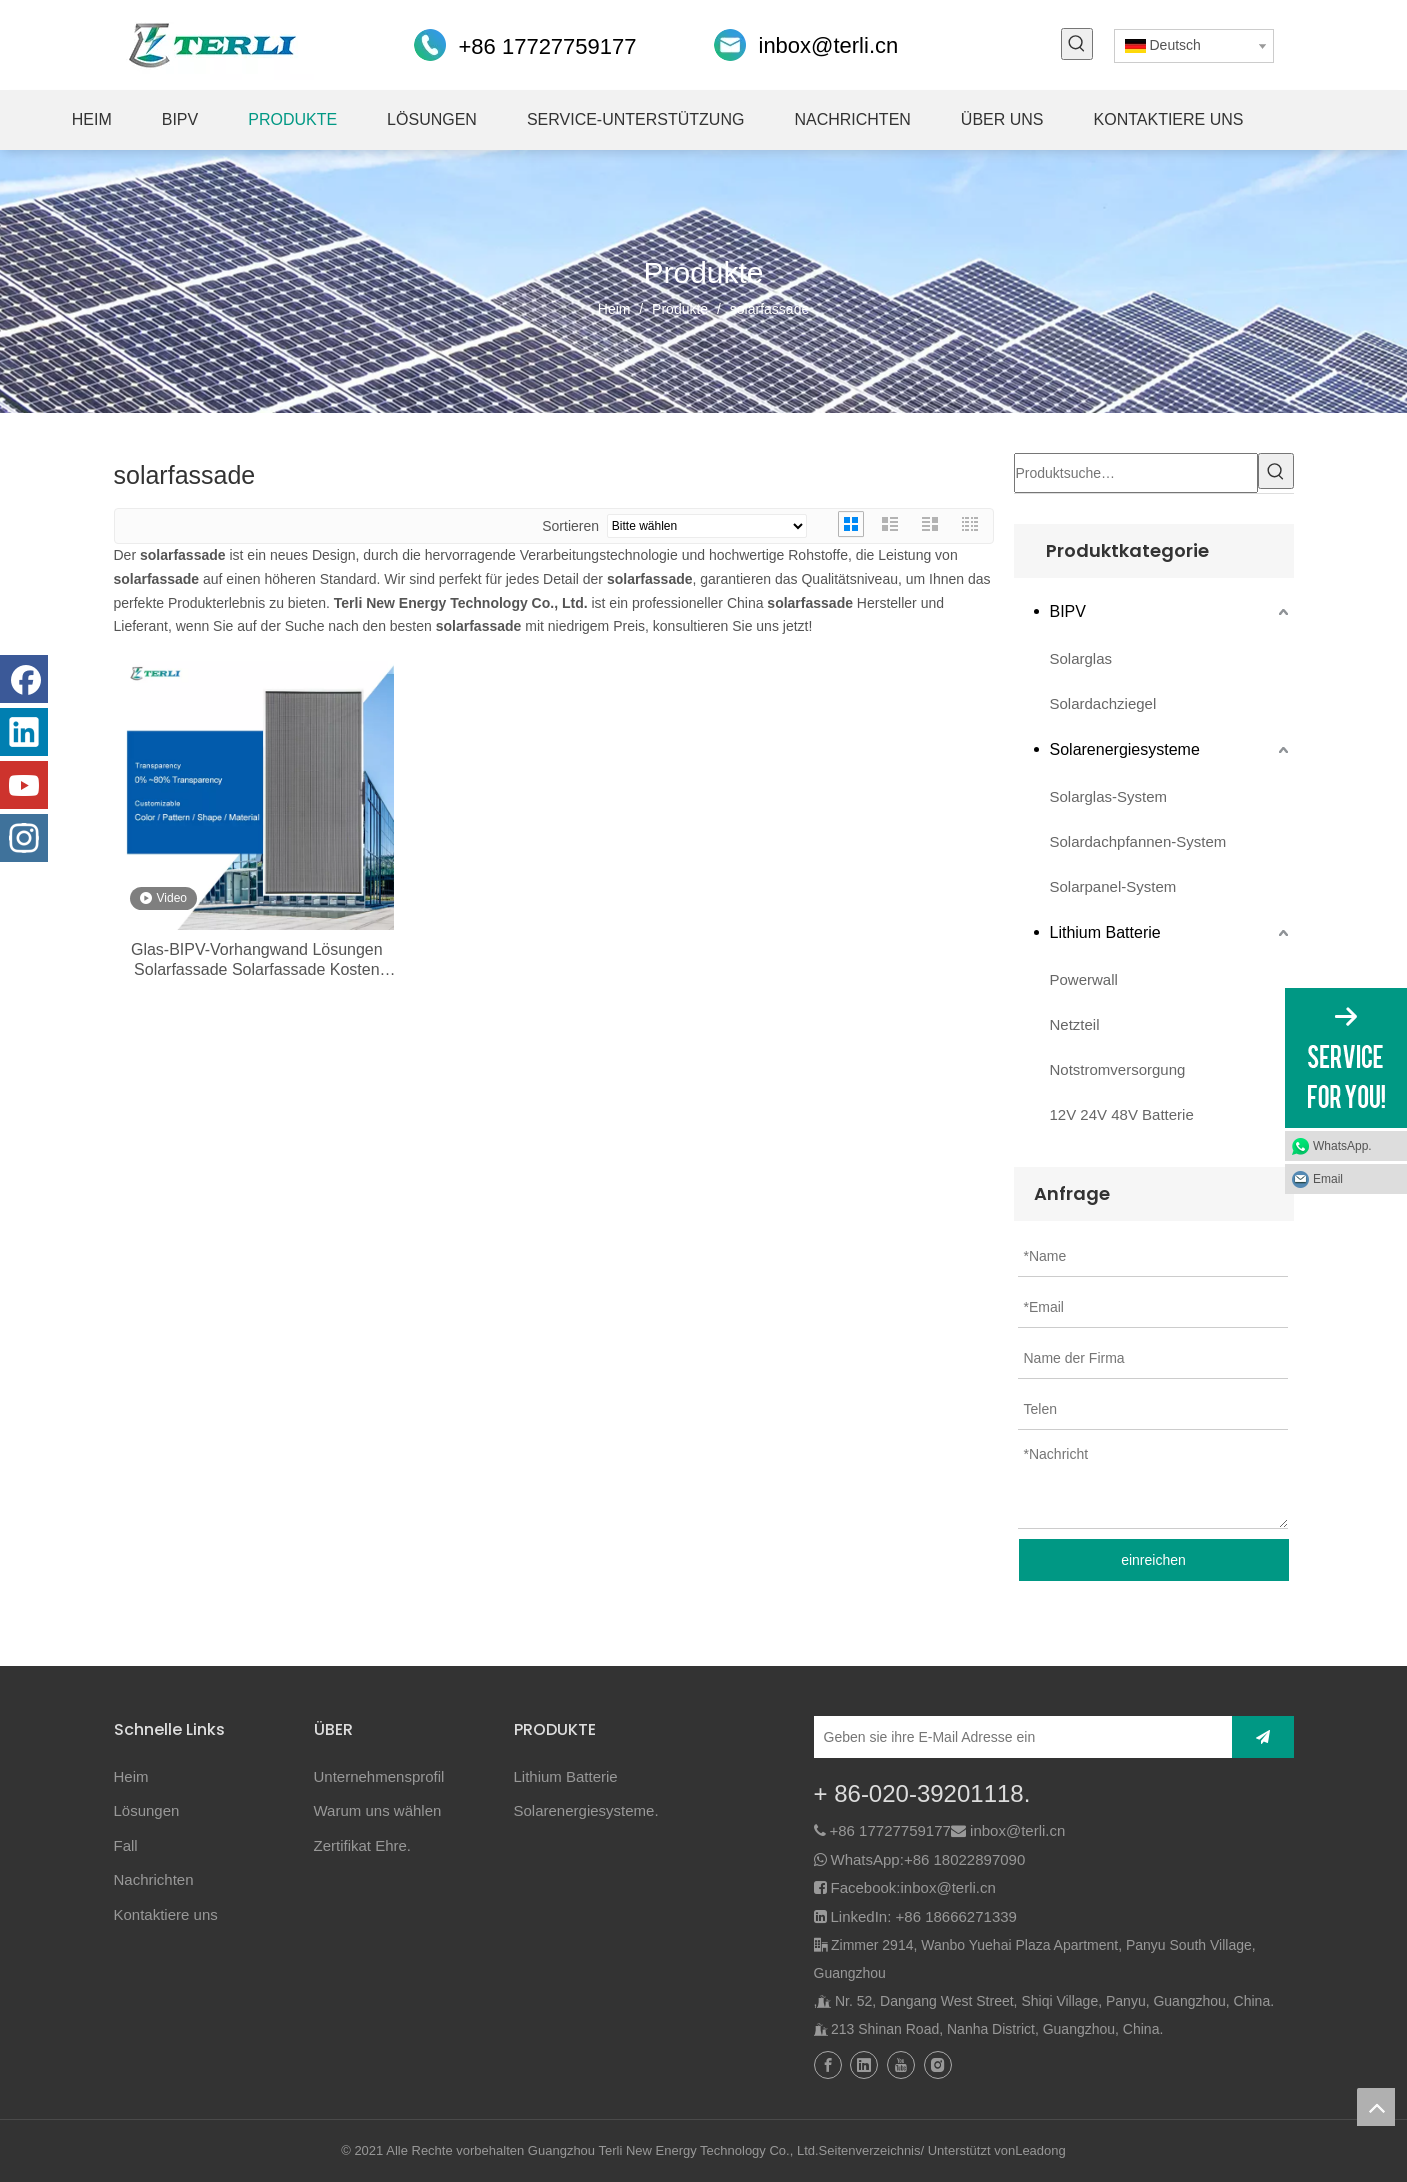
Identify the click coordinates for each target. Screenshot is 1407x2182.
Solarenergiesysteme (1125, 749)
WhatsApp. (1342, 1146)
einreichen (1153, 1560)
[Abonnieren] (1263, 1737)
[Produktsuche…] (1136, 473)
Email (1328, 1179)
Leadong (1040, 2150)
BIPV (1068, 611)
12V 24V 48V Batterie (1122, 1114)
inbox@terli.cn (829, 45)
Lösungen (147, 1810)
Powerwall (1084, 979)
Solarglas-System (1109, 796)
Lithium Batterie (1105, 932)
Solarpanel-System (1113, 886)
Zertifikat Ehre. (363, 1845)
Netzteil (1075, 1024)
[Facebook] (24, 679)
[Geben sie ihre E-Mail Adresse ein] (1018, 1737)
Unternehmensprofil (379, 1776)
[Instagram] (24, 838)
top (1376, 2107)
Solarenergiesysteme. (586, 1810)
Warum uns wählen (378, 1810)
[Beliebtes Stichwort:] (1077, 44)
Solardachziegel (1103, 703)
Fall (126, 1845)
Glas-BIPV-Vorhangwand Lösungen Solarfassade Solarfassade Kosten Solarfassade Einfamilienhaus (257, 960)
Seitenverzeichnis (870, 2150)
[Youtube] (24, 785)
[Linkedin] (24, 732)
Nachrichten (154, 1879)
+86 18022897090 (964, 1859)
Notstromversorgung (1118, 1069)
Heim (131, 1776)
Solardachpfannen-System (1138, 841)
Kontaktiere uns (166, 1914)
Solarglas (1081, 658)
